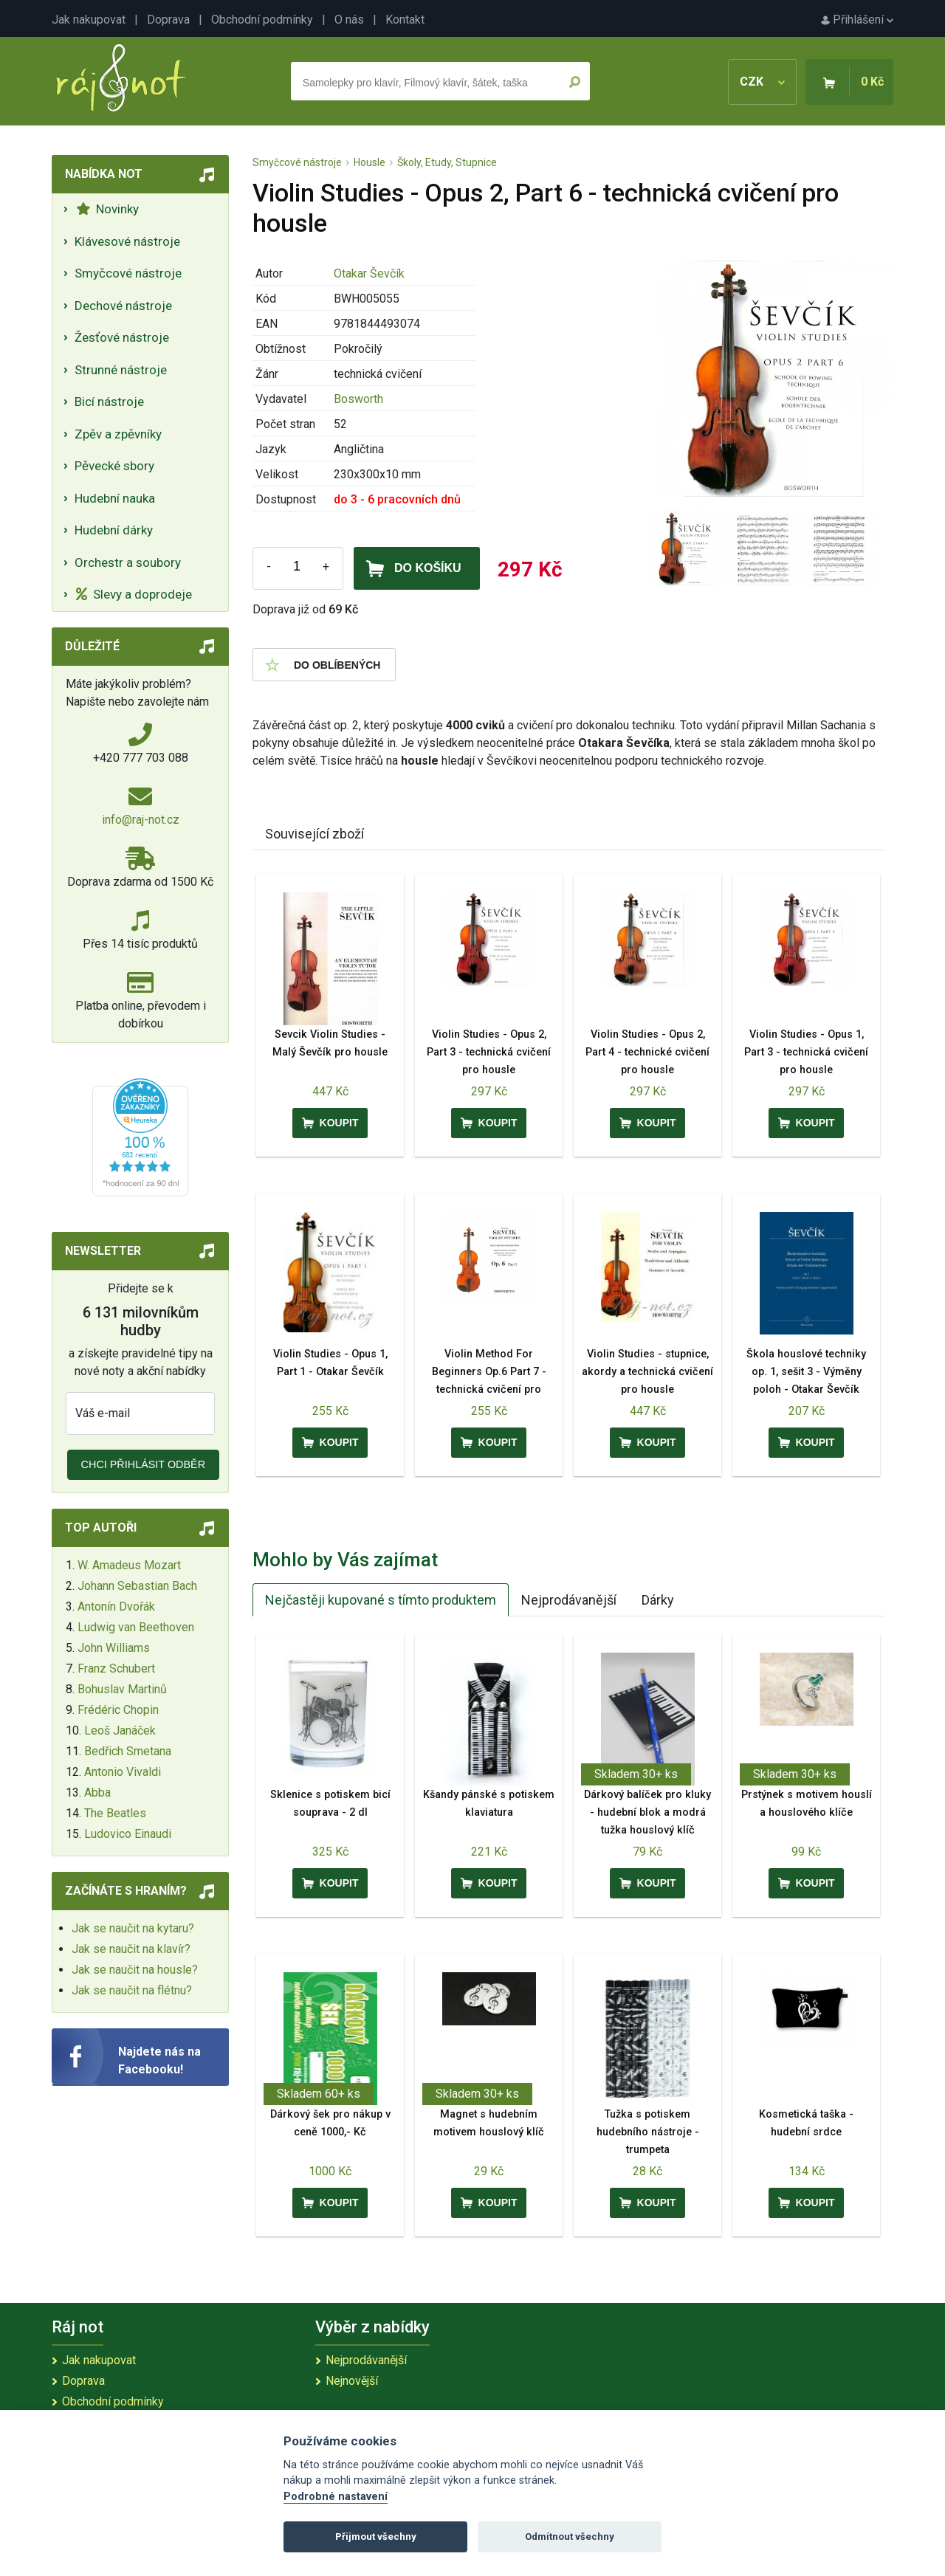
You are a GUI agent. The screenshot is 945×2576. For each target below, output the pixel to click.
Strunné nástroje (121, 369)
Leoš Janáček (120, 1730)
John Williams (114, 1648)
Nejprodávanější (568, 1600)
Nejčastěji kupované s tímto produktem (380, 1600)
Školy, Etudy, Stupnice (447, 162)
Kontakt (405, 20)
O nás (349, 20)
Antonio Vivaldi (122, 1772)
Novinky (107, 209)
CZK (762, 82)
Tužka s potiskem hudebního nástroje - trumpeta (648, 2132)
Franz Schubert (116, 1668)
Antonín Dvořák (116, 1606)
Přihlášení (857, 20)
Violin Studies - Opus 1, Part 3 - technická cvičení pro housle (806, 1052)
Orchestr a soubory (128, 562)
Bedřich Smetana (127, 1751)
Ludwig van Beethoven (136, 1627)
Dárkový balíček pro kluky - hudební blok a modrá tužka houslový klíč (647, 1812)
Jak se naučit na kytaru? (133, 1928)
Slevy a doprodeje (134, 594)
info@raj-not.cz (140, 820)
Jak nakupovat (89, 20)
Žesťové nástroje (122, 337)
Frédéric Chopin (118, 1710)
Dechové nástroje (123, 305)
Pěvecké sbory (114, 465)
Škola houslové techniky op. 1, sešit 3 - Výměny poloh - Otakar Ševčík (806, 1372)
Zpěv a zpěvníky (118, 434)
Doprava (168, 20)
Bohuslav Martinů (122, 1689)
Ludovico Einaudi (127, 1834)
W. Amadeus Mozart (129, 1565)
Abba (97, 1792)
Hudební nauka (115, 498)
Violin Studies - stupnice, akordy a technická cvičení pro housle (647, 1372)
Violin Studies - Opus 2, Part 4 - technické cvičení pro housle (647, 1052)
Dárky (658, 1600)
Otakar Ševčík (369, 273)
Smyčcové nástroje (128, 273)
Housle (369, 162)
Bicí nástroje (109, 401)
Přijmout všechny (375, 2536)
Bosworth (358, 399)
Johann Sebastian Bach (137, 1586)
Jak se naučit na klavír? (131, 1949)
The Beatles (115, 1813)
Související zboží (314, 833)
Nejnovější (352, 2381)
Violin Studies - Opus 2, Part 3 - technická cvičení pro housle (489, 1052)
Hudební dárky (114, 530)
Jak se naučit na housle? (135, 1970)
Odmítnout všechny (569, 2536)
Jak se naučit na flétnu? (132, 1990)
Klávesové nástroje (127, 241)
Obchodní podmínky (262, 20)
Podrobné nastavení (336, 2496)
